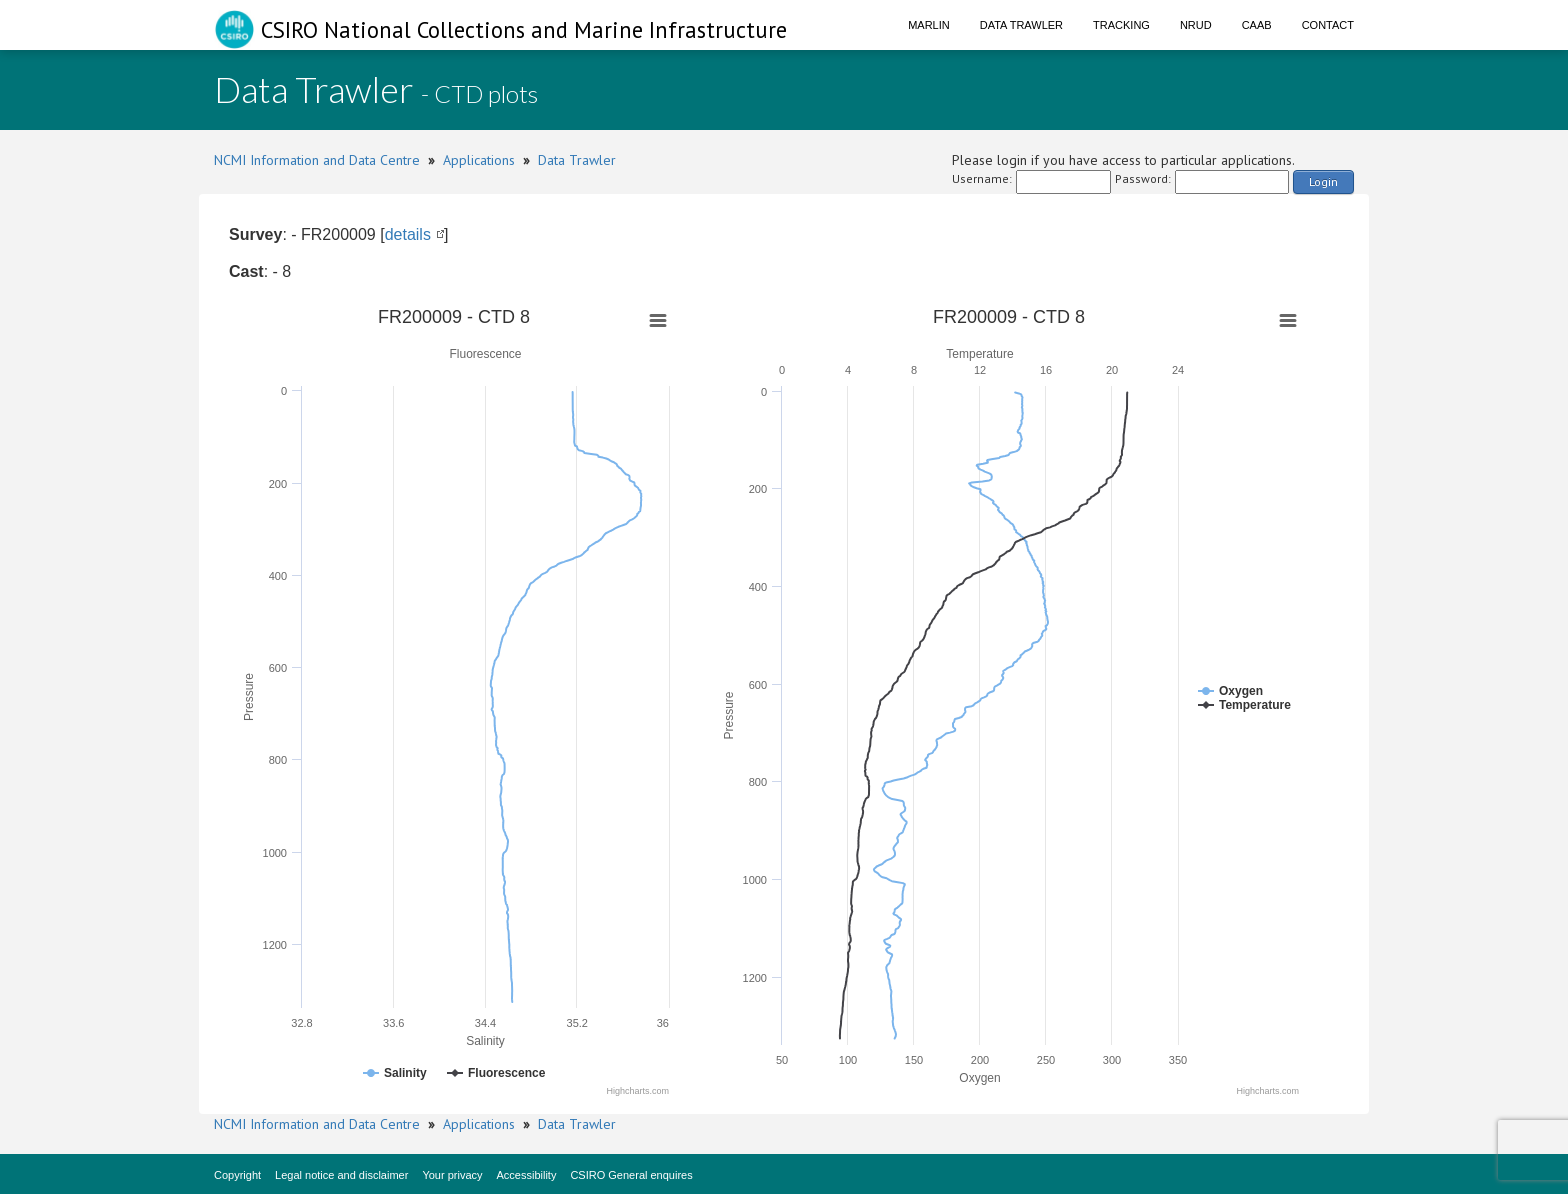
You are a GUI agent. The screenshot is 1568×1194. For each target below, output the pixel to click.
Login (1323, 181)
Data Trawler (1021, 25)
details (408, 234)
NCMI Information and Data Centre (317, 160)
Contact (1328, 25)
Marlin (929, 25)
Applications (479, 160)
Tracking (1121, 25)
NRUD (1196, 25)
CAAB (1257, 25)
